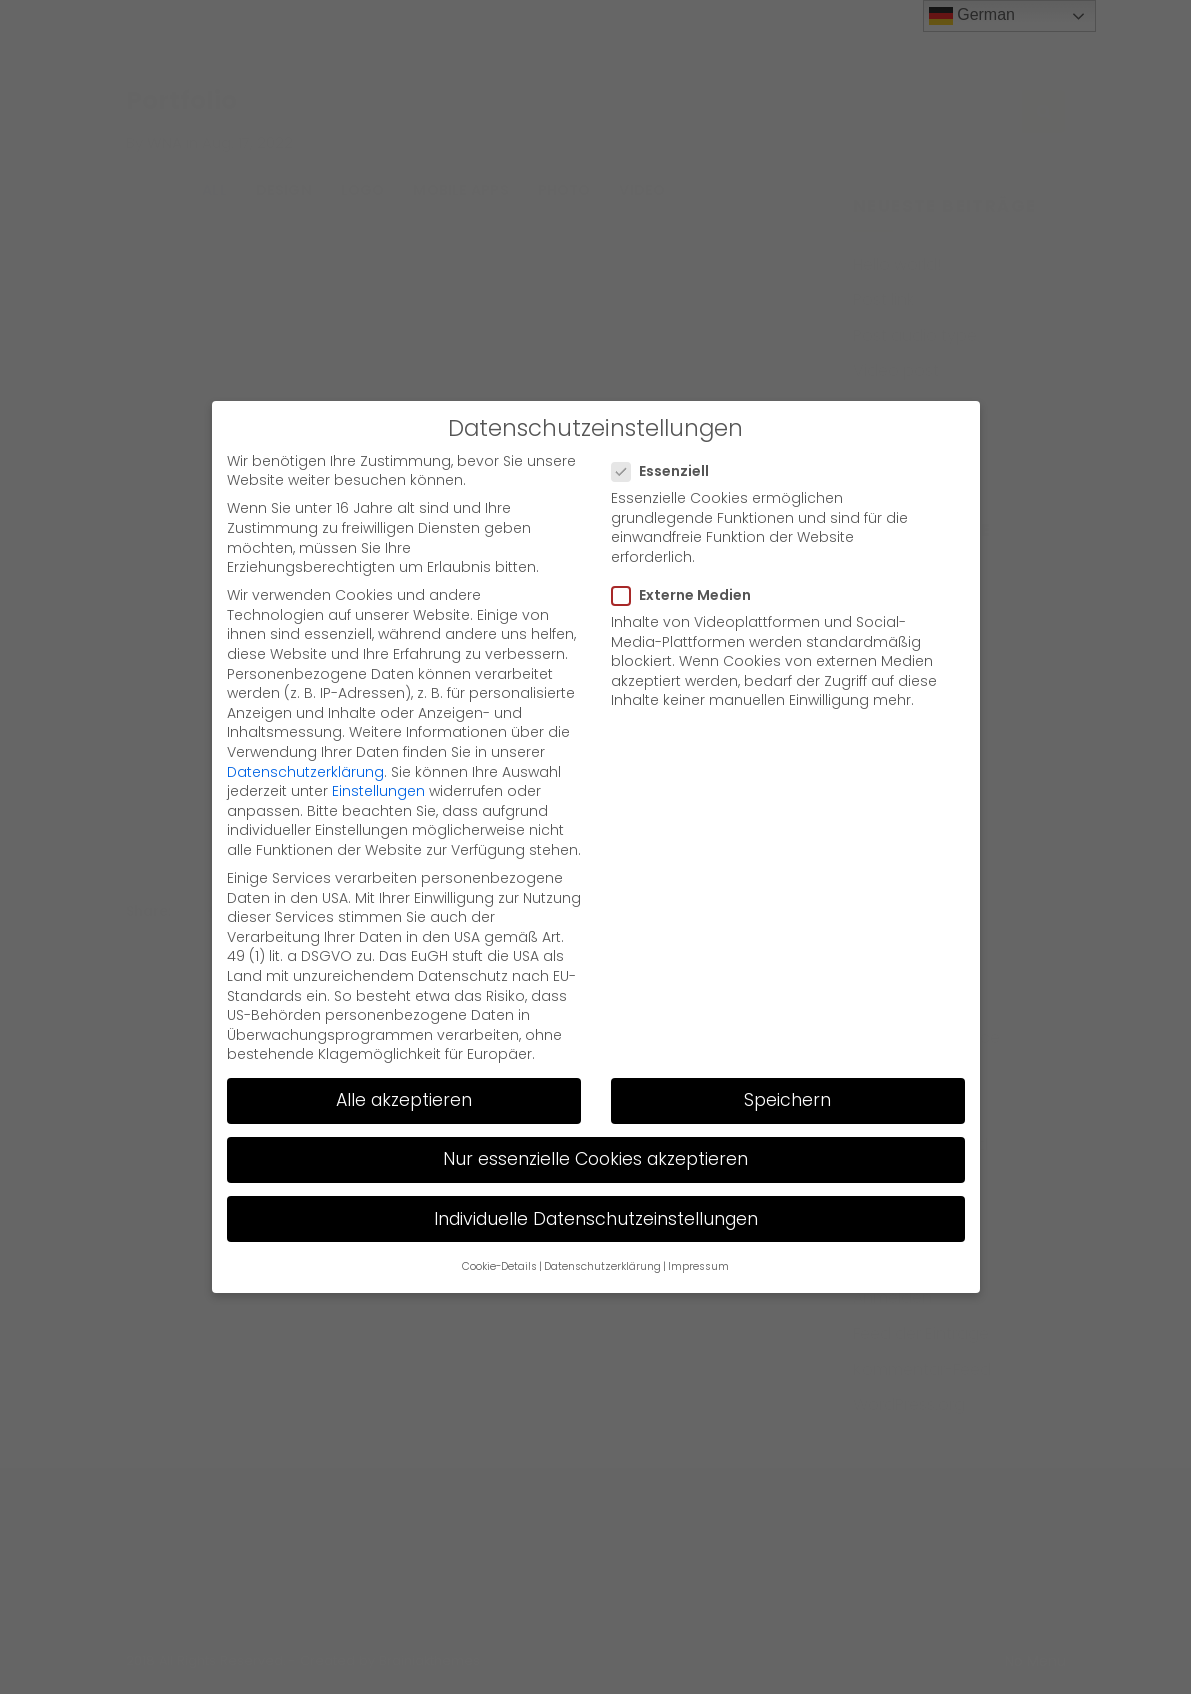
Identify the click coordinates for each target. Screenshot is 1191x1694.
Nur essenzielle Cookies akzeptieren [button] (595, 1159)
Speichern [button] (787, 1100)
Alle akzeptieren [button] (404, 1100)
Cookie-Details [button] (499, 1266)
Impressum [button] (698, 1266)
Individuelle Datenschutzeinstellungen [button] (596, 1218)
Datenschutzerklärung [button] (602, 1266)
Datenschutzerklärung (305, 771)
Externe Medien (687, 595)
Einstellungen (378, 791)
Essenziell (666, 471)
